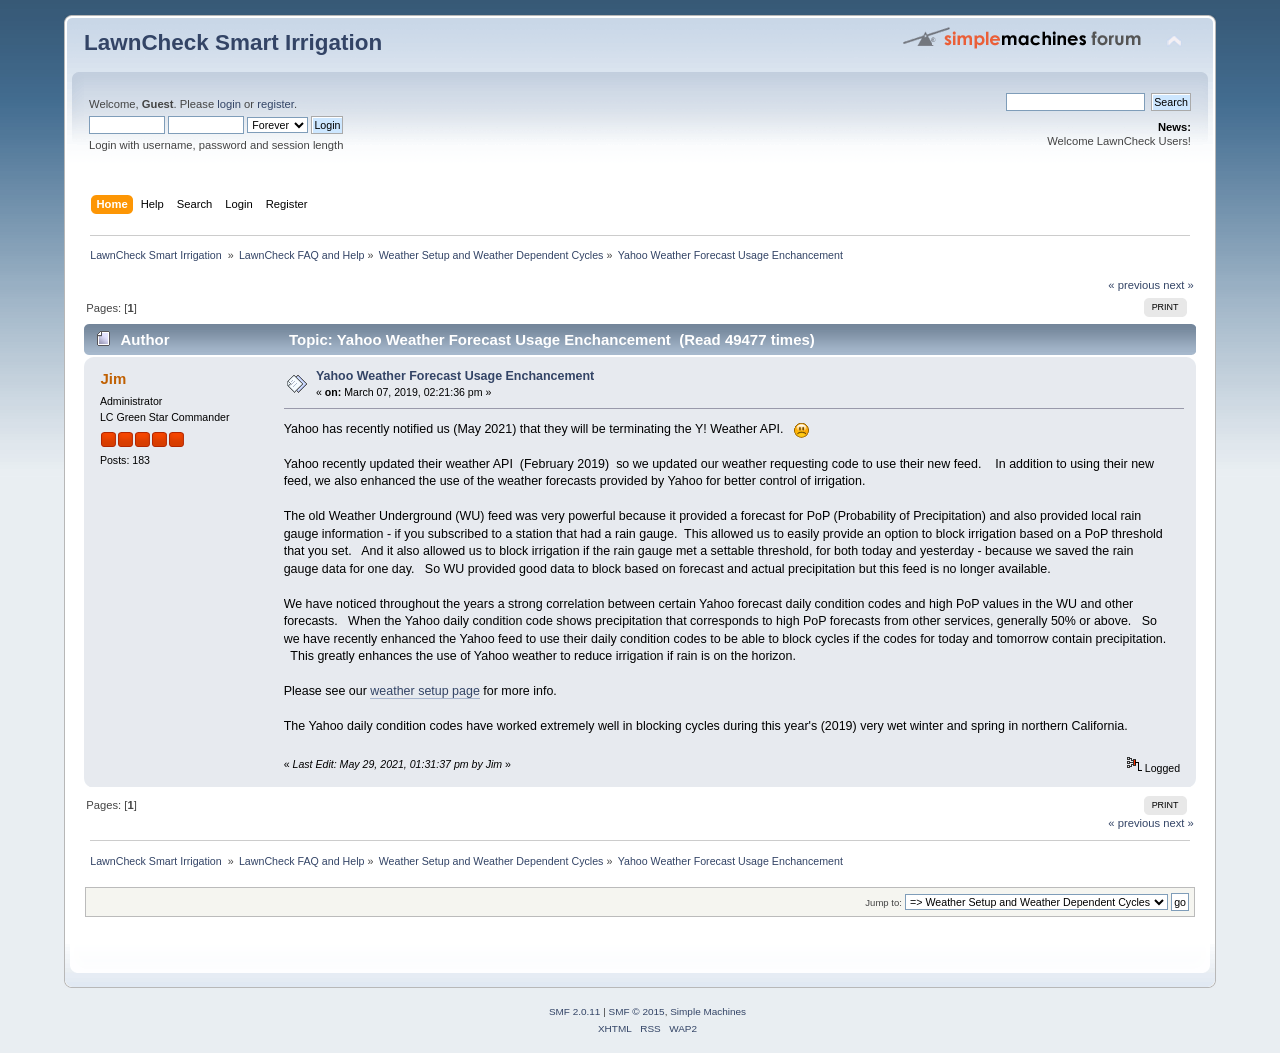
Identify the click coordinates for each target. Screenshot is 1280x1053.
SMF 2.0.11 (575, 1011)
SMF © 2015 (637, 1011)
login (229, 104)
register (275, 104)
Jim (113, 378)
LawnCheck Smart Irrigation (233, 42)
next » (1178, 285)
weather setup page (425, 691)
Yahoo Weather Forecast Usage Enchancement (455, 376)
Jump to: (883, 902)
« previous (1134, 285)
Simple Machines (708, 1011)
